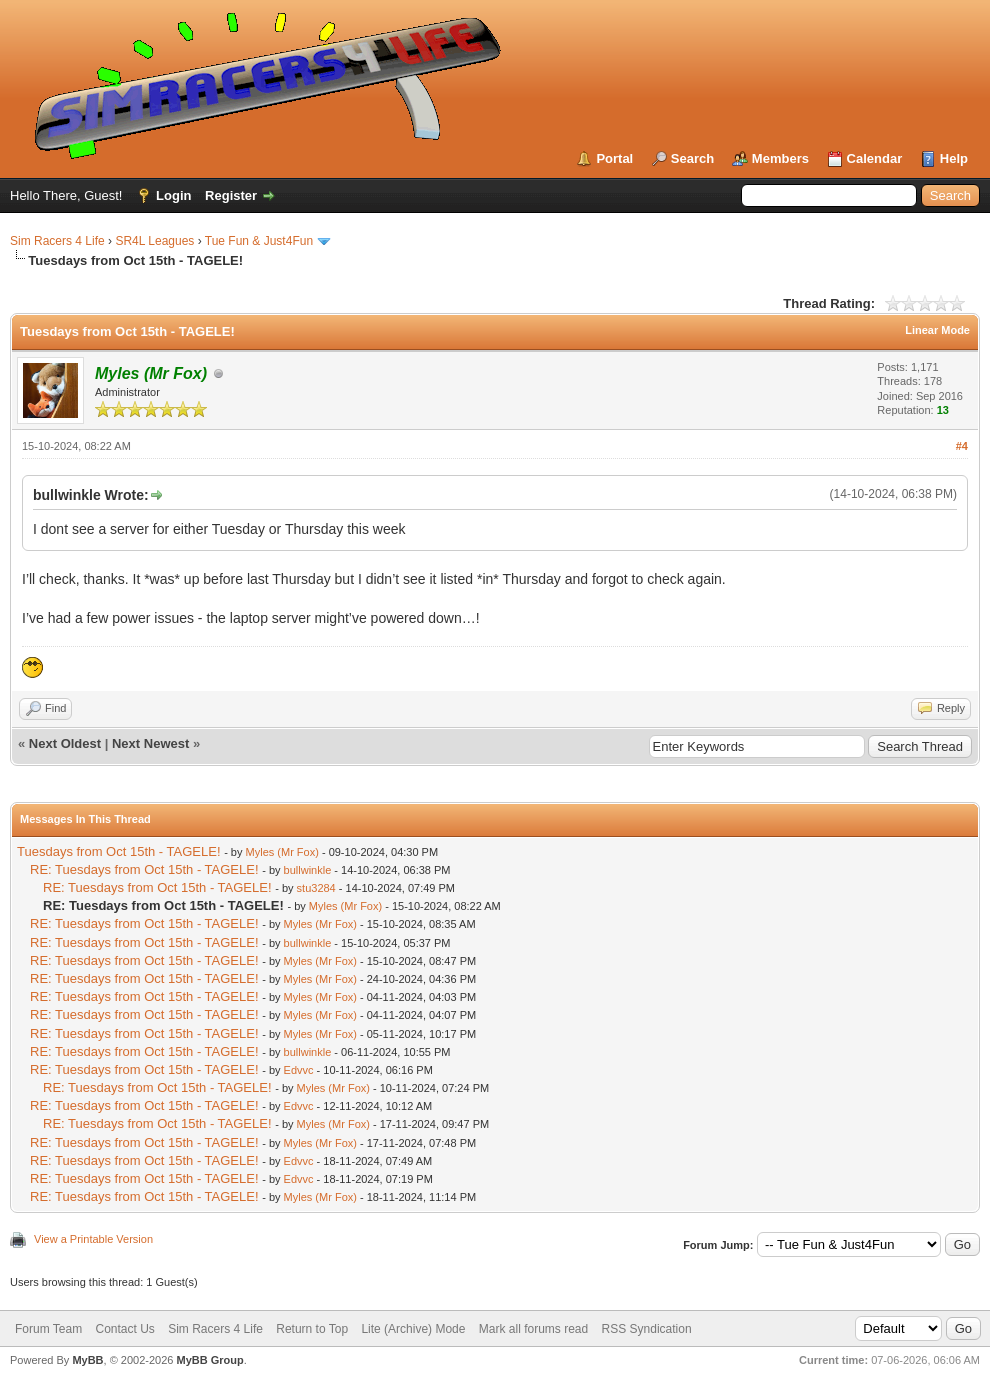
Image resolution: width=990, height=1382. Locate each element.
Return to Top (312, 1329)
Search (692, 158)
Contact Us (124, 1329)
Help (954, 158)
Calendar (875, 158)
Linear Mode (937, 330)
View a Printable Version (93, 1239)
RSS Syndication (647, 1329)
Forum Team (48, 1329)
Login (173, 195)
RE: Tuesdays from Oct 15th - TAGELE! (144, 869)
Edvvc (299, 1070)
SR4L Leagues (154, 241)
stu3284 (316, 888)
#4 (962, 446)
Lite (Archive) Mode (413, 1329)
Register (231, 195)
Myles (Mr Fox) (282, 852)
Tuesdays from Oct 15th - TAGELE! (119, 851)
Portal (614, 158)
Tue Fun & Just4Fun (259, 241)
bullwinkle (308, 870)
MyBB (87, 1360)
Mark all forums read (533, 1329)
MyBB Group (209, 1360)
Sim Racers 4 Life (57, 241)
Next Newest (150, 743)
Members (780, 158)
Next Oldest (65, 743)
